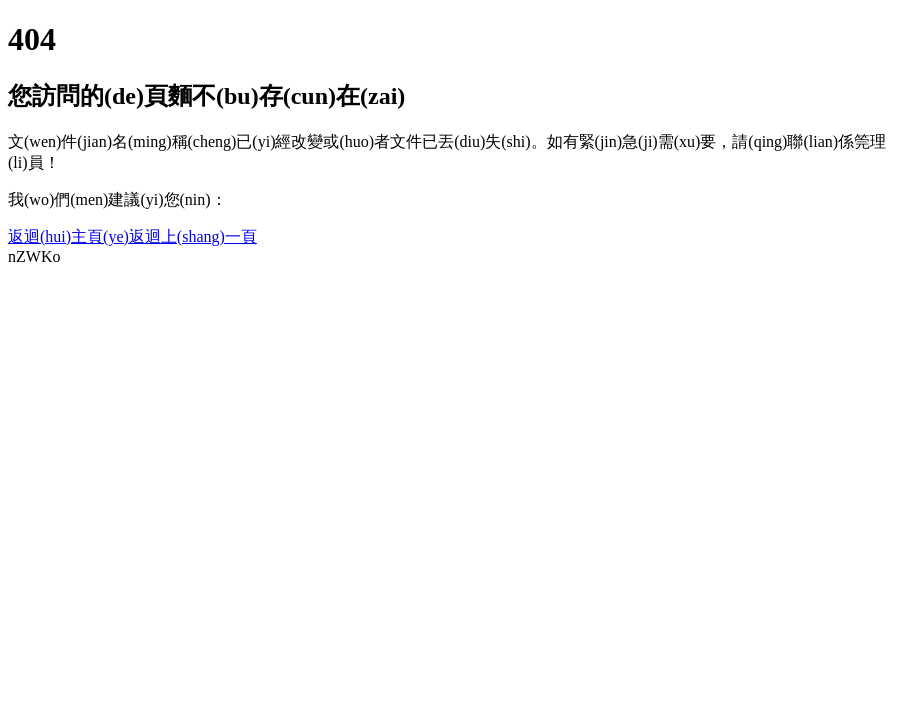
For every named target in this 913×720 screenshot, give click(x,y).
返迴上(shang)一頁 (193, 236)
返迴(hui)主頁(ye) (68, 236)
